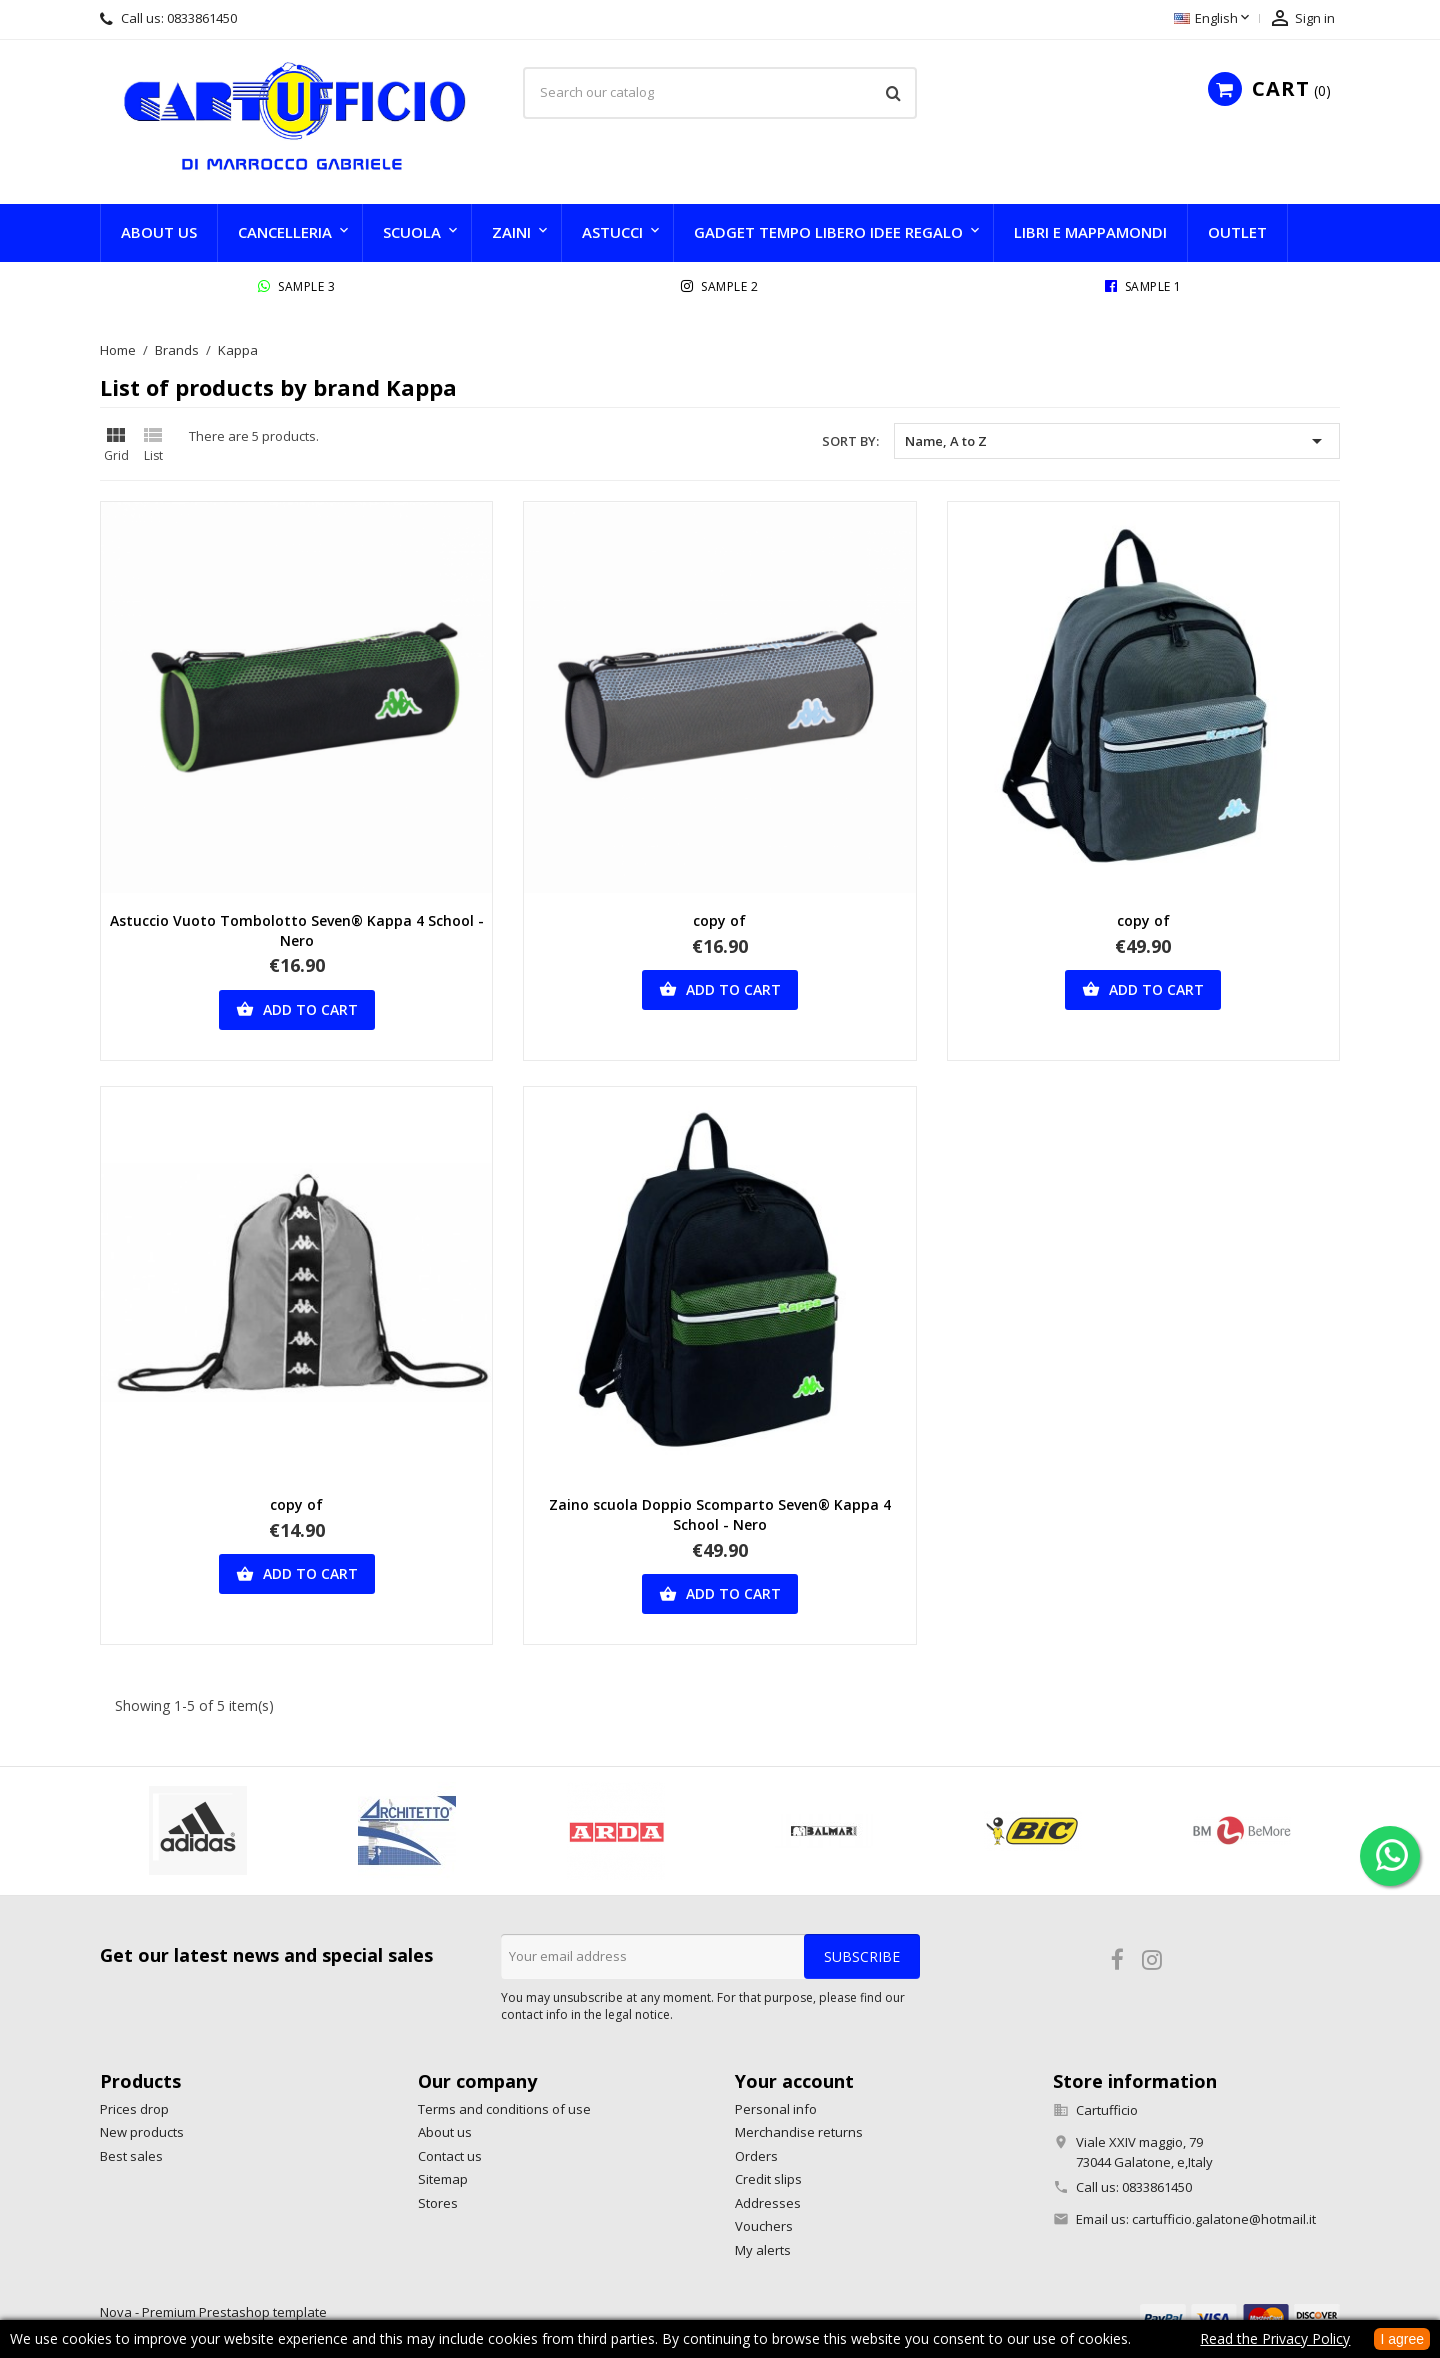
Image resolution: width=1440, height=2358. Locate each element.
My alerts (763, 2250)
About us (159, 232)
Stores (438, 2203)
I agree (1402, 2339)
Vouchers (764, 2226)
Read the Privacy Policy (1275, 2338)
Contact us (450, 2156)
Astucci (612, 232)
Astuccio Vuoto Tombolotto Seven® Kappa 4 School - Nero (297, 930)
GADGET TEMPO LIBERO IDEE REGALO (828, 232)
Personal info (776, 2109)
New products (142, 2132)
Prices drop (134, 2109)
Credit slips (768, 2179)
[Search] (719, 93)
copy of (719, 920)
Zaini (511, 232)
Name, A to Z (1117, 441)
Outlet (1237, 232)
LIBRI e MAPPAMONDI (1090, 232)
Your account (794, 2081)
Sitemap (443, 2179)
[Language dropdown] (1213, 19)
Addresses (768, 2203)
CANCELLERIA (285, 232)
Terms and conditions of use (504, 2109)
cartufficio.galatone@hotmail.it (1224, 2219)
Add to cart (297, 1010)
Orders (756, 2156)
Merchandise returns (799, 2132)
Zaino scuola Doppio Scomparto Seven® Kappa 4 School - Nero (720, 1514)
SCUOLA (412, 232)
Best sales (131, 2156)
